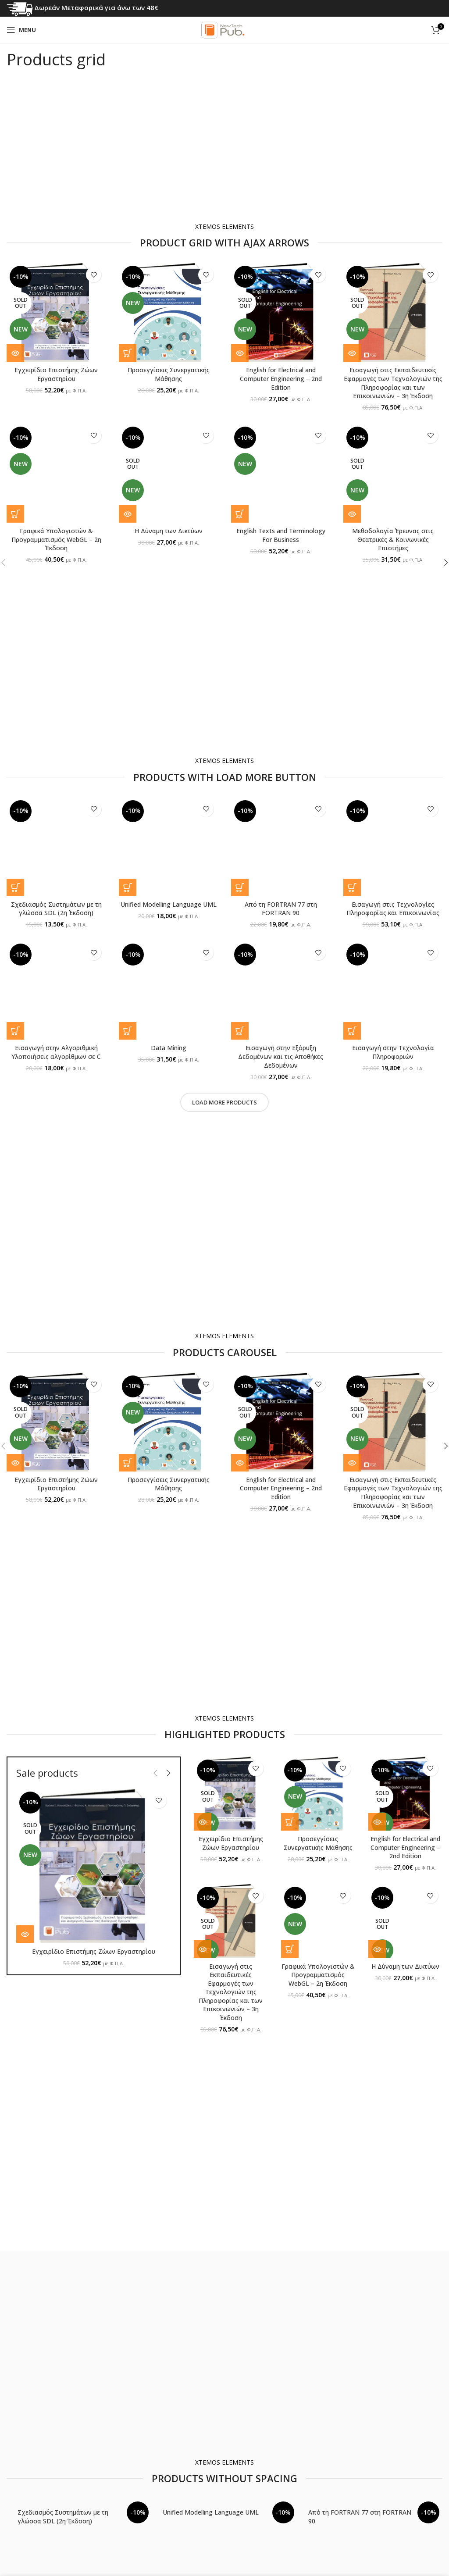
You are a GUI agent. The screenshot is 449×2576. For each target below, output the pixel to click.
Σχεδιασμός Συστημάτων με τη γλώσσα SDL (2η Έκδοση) (56, 908)
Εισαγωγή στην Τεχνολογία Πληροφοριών (393, 1052)
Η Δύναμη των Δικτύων (169, 531)
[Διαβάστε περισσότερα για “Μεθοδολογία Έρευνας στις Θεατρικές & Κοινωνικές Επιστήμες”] (352, 514)
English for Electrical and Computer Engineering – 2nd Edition (281, 378)
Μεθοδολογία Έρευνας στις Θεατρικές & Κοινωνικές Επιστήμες (393, 539)
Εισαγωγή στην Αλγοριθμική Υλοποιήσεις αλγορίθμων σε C (56, 1052)
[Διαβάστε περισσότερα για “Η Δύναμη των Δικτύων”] (127, 514)
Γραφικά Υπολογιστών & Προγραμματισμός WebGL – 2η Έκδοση (56, 539)
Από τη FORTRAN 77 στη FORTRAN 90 (281, 908)
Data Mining (168, 1048)
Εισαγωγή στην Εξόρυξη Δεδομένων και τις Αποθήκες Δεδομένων (280, 1056)
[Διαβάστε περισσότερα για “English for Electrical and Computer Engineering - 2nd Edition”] (240, 353)
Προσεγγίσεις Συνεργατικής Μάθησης (169, 374)
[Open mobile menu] (21, 30)
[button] (127, 353)
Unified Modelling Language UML (169, 904)
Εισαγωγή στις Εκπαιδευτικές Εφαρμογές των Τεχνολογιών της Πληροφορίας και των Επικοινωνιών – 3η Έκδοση (393, 383)
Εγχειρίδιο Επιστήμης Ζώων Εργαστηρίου (56, 374)
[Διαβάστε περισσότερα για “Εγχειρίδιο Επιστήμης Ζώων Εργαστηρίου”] (15, 353)
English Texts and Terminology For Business (280, 535)
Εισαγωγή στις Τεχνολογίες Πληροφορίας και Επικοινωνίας (392, 908)
